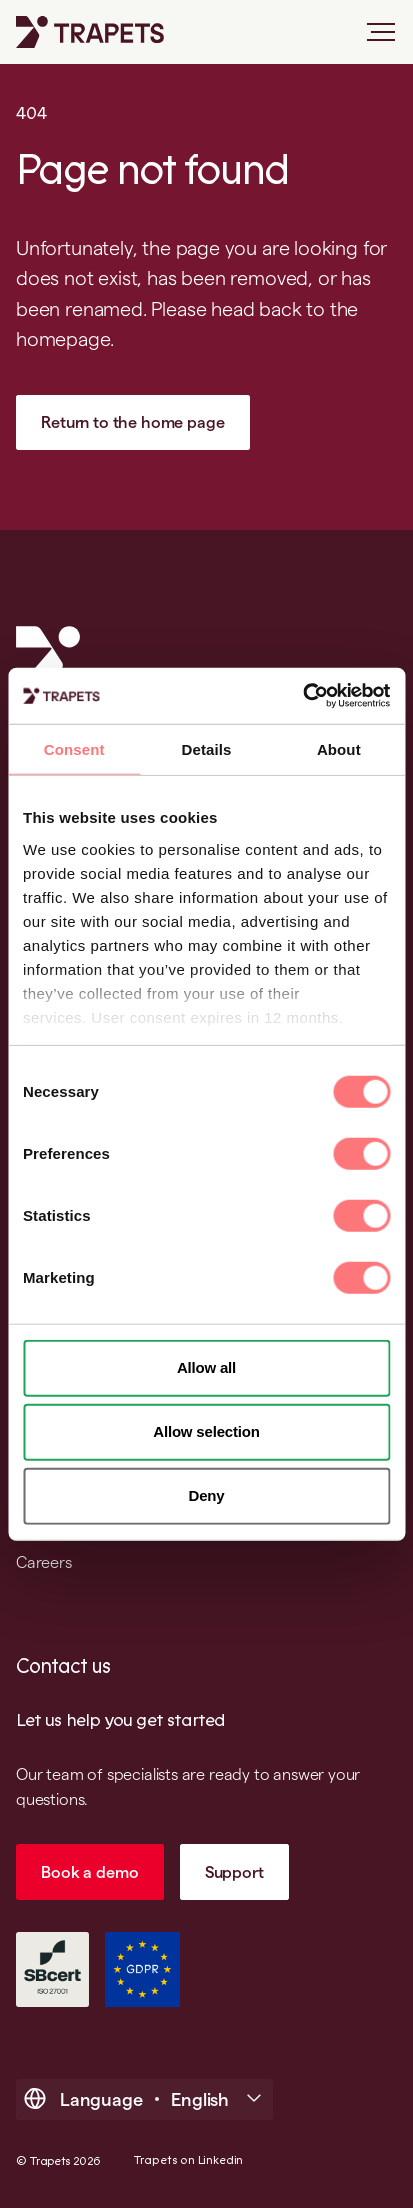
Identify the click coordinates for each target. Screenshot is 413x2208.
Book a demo (89, 1872)
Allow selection (206, 1431)
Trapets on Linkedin (188, 2160)
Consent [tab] (74, 748)
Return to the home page (132, 422)
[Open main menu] (373, 40)
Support (234, 1872)
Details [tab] (207, 748)
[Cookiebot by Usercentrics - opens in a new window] (302, 696)
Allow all (206, 1367)
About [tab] (339, 748)
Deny (207, 1495)
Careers (44, 1562)
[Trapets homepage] (90, 32)
